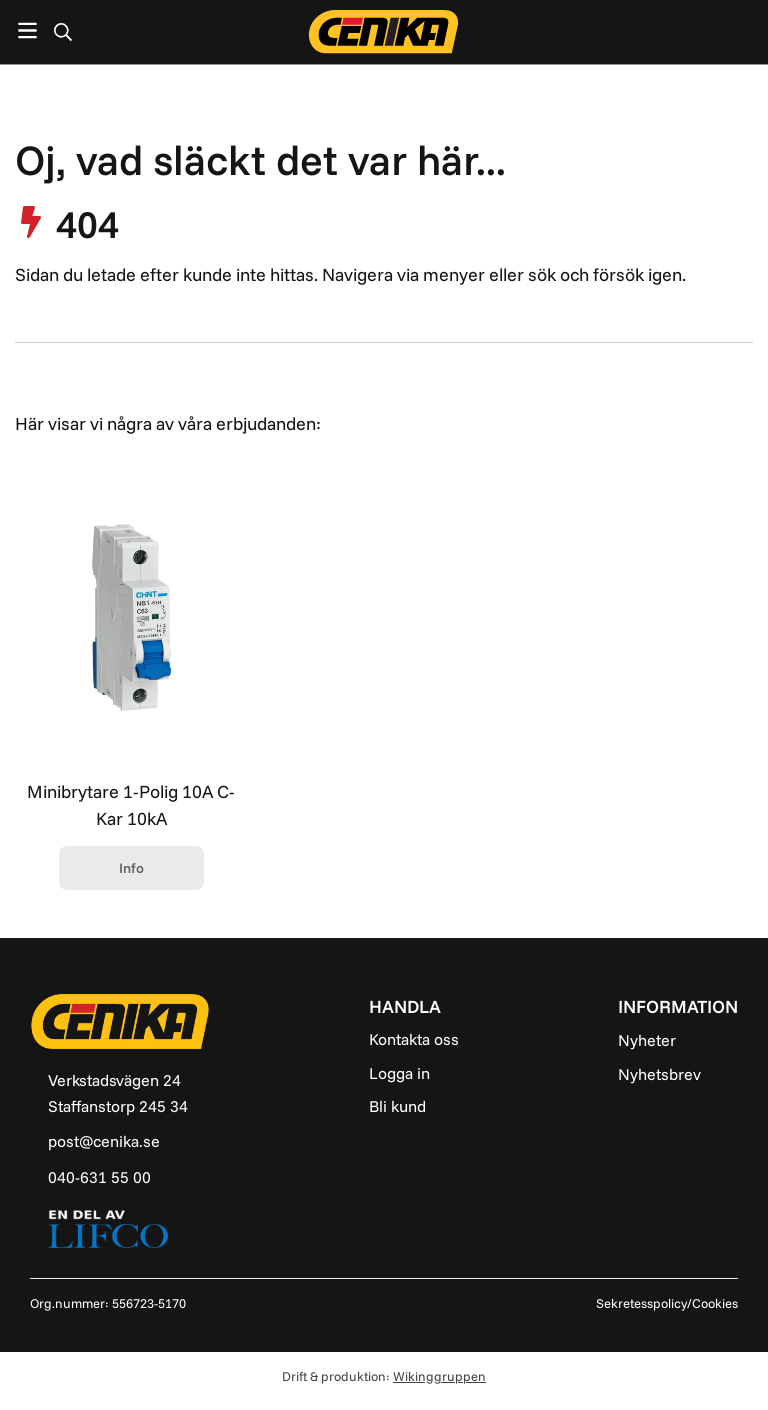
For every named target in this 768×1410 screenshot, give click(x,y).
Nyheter (647, 1040)
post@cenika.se (104, 1141)
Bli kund (397, 1106)
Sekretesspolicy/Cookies (667, 1303)
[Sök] (62, 32)
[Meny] (27, 30)
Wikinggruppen (439, 1376)
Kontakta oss (414, 1039)
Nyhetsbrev (659, 1074)
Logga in (399, 1073)
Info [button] (131, 868)
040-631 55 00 (99, 1177)
